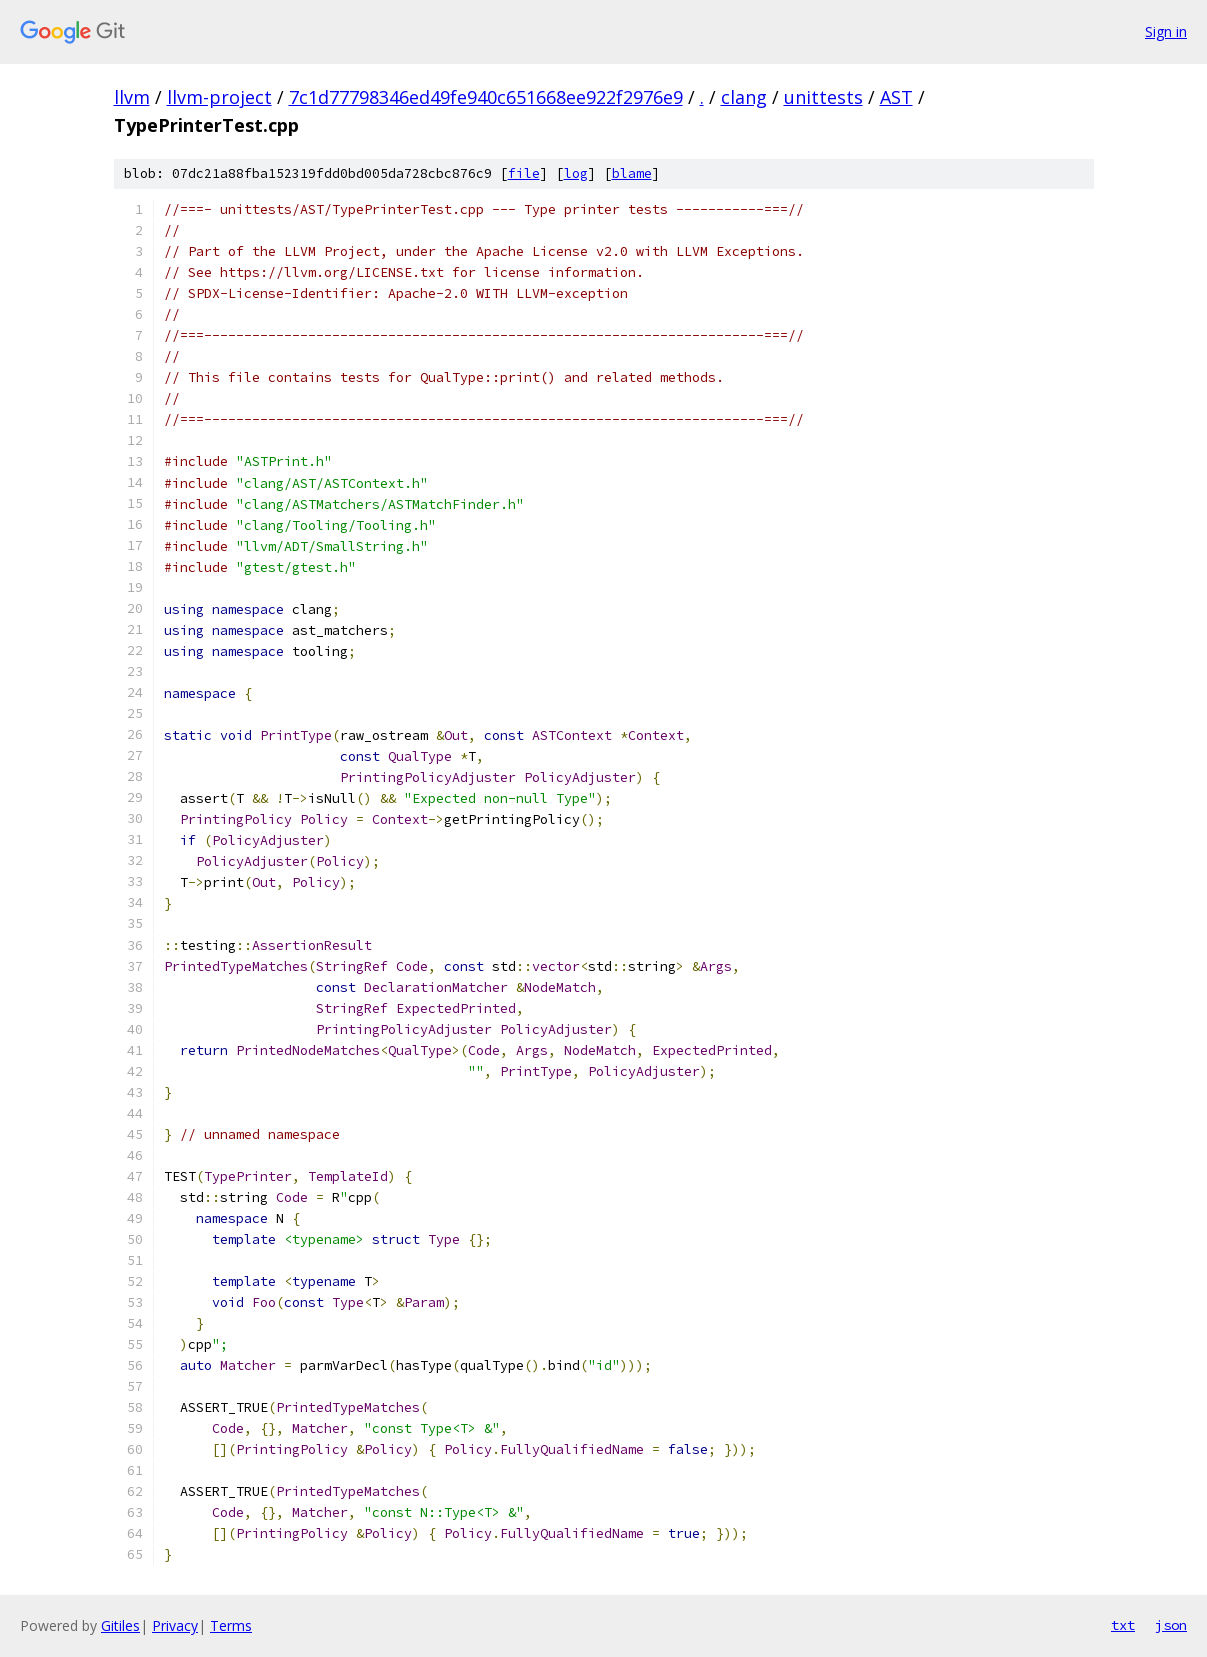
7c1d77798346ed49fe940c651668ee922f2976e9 (486, 97)
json (1171, 1625)
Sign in (1166, 31)
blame (632, 173)
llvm (132, 97)
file (524, 173)
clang (744, 97)
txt (1123, 1625)
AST (896, 97)
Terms (231, 1625)
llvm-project (219, 97)
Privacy (175, 1625)
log (576, 173)
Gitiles (120, 1625)
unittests (823, 97)
